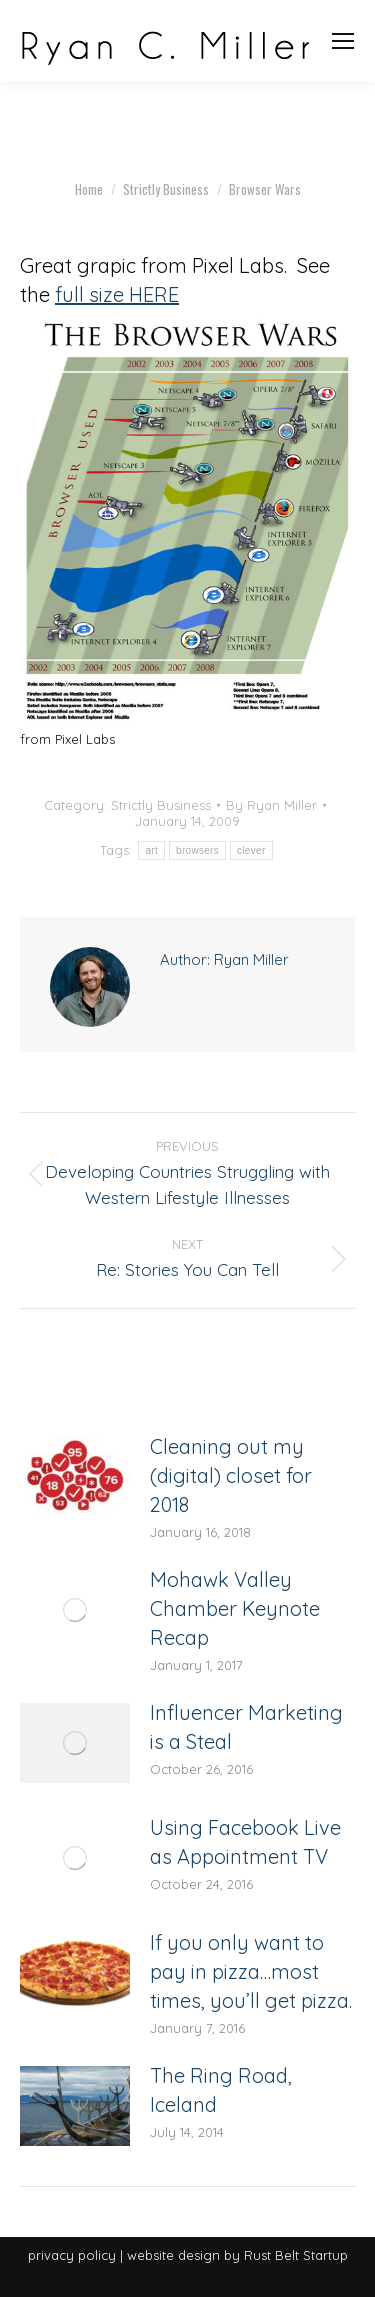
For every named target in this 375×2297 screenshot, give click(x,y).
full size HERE (117, 294)
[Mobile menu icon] (343, 41)
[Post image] (75, 1477)
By (271, 805)
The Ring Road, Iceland (221, 2090)
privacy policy (72, 2255)
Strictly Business (161, 805)
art (151, 850)
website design (173, 2255)
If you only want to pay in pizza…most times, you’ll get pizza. (251, 1971)
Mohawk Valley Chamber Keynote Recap (235, 1608)
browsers (197, 850)
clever (251, 850)
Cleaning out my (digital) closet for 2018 (231, 1475)
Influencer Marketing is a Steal (246, 1727)
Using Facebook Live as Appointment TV (245, 1842)
